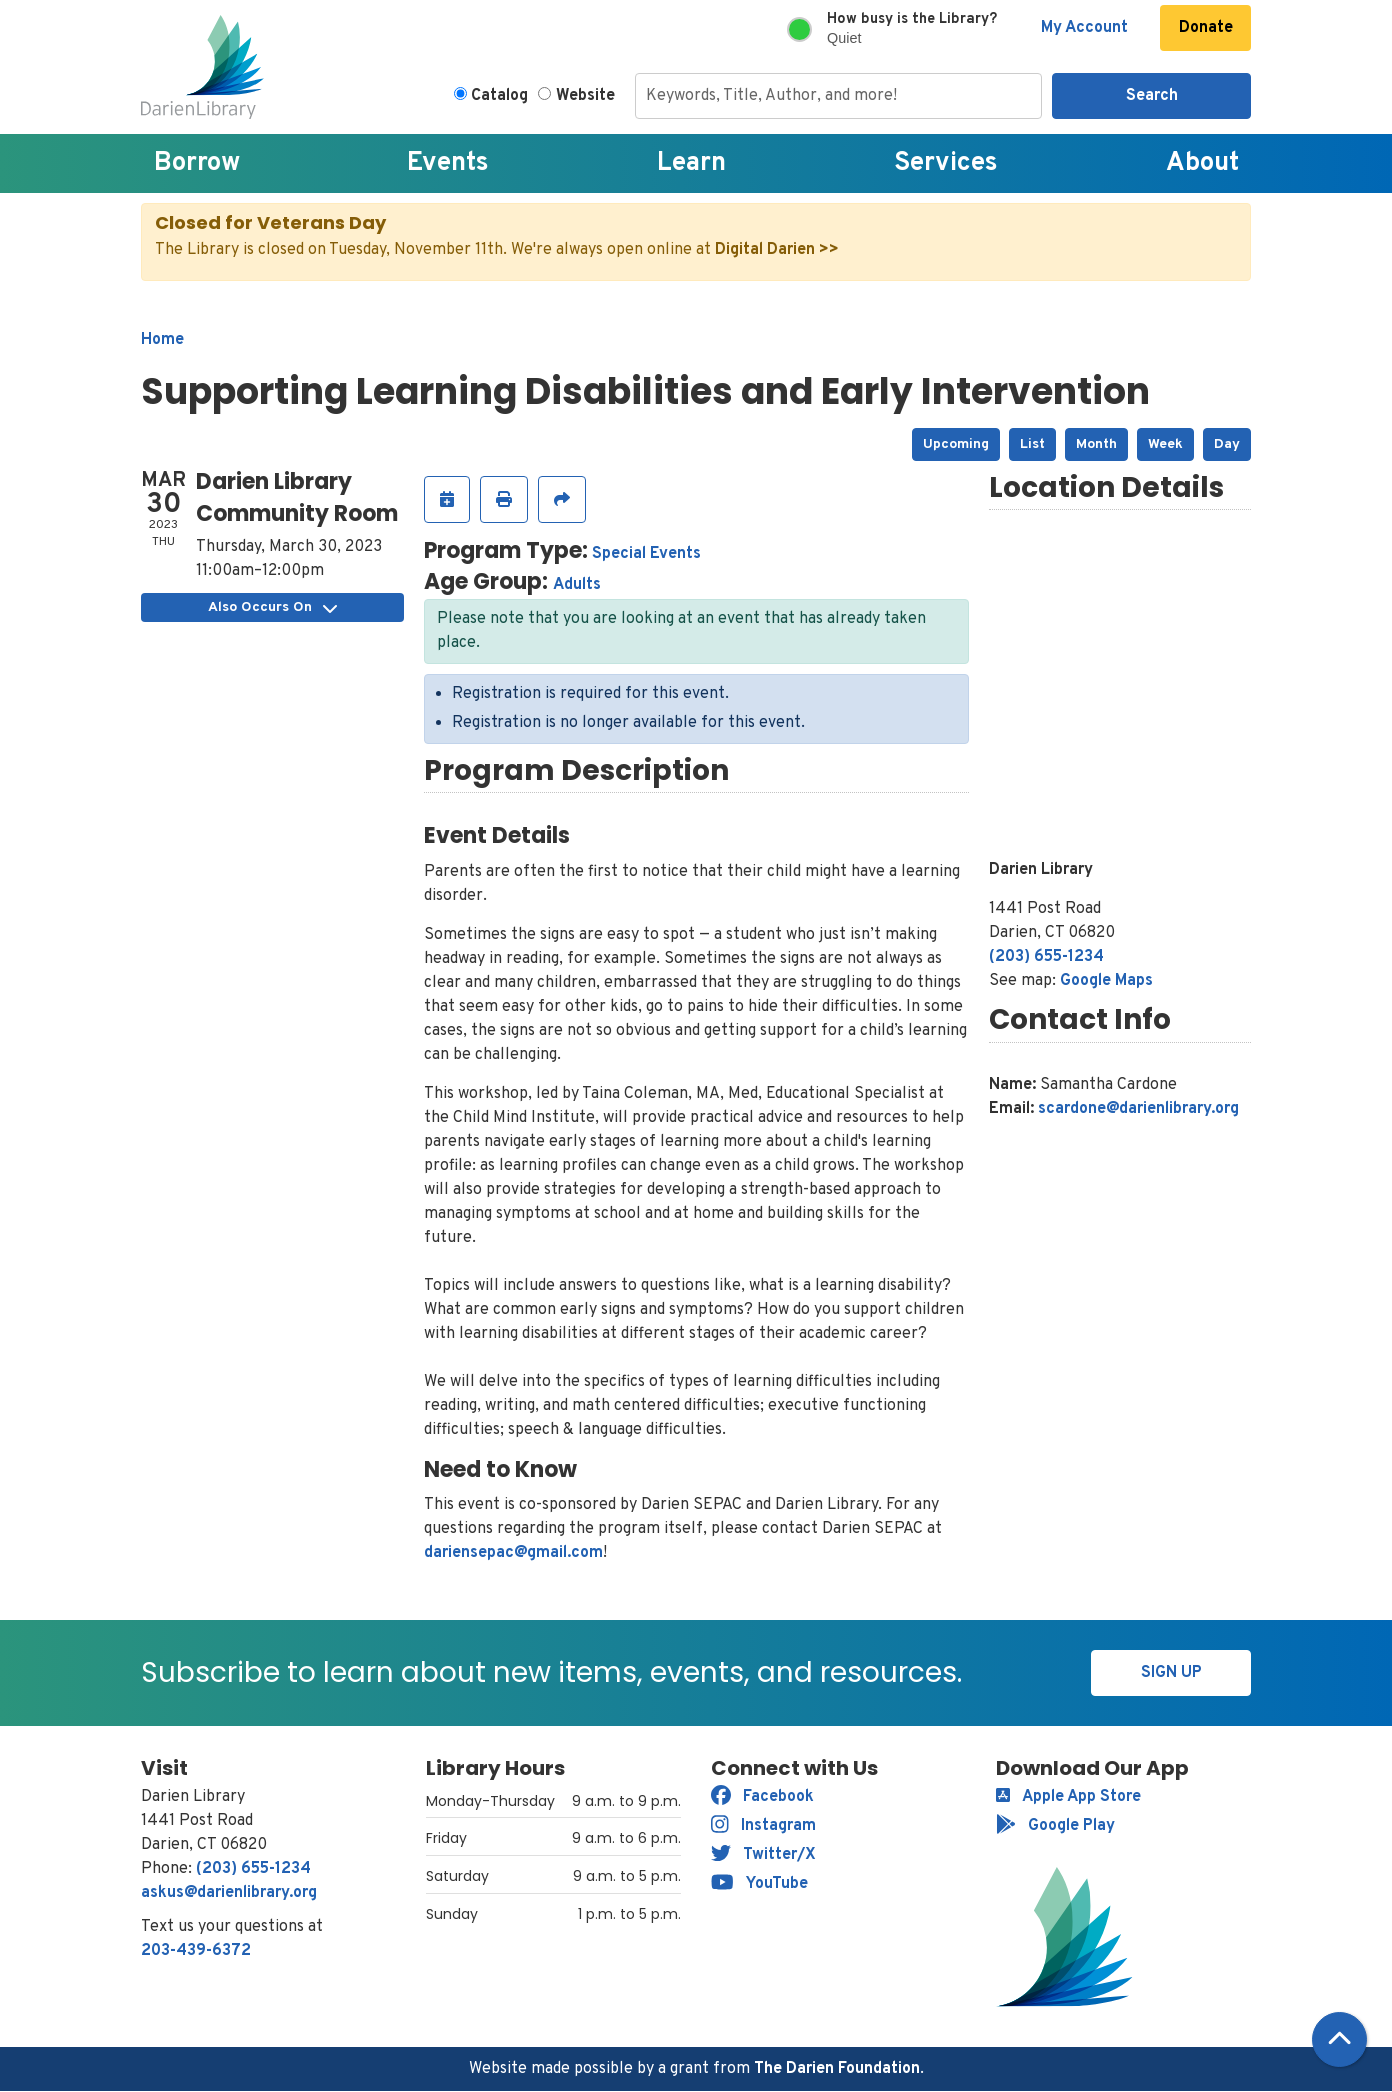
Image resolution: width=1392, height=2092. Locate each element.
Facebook (762, 1797)
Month (1096, 444)
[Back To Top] (1339, 2039)
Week (1165, 444)
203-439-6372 (196, 1951)
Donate (1206, 28)
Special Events (646, 554)
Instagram (763, 1826)
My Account (1084, 28)
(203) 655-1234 (1046, 957)
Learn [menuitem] (691, 163)
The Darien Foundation (837, 2069)
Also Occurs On (272, 607)
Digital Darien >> (777, 250)
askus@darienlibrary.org (229, 1893)
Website (585, 96)
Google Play (1055, 1826)
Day (1227, 444)
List (1032, 444)
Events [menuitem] (448, 163)
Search (1152, 96)
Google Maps (1106, 981)
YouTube (759, 1884)
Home (162, 340)
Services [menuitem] (946, 163)
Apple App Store (1068, 1797)
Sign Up (1171, 1673)
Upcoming (956, 444)
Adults (577, 585)
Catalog (499, 96)
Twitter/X (763, 1855)
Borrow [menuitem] (197, 163)
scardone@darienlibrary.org (1138, 1109)
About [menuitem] (1202, 163)
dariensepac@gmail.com (513, 1553)
